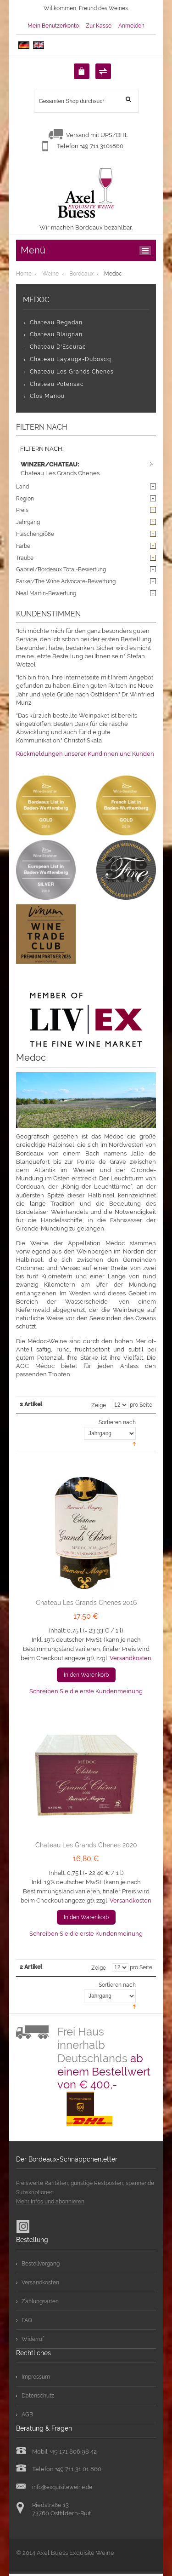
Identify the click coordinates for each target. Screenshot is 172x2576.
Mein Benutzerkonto (53, 26)
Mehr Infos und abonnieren (50, 2201)
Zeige (98, 1405)
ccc (147, 251)
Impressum (36, 2377)
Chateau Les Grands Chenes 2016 (86, 1602)
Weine (50, 273)
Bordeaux (81, 273)
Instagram (23, 2226)
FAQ (27, 2320)
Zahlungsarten (40, 2301)
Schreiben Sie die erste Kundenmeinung (86, 1691)
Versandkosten (130, 1658)
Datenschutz (38, 2395)
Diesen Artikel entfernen (151, 463)
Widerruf (33, 2339)
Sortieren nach (117, 1422)
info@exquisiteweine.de (62, 2487)
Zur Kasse (98, 26)
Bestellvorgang (41, 2263)
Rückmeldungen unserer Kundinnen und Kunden (85, 753)
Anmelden (131, 26)
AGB (27, 2414)
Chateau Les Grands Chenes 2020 (86, 1845)
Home (24, 273)
